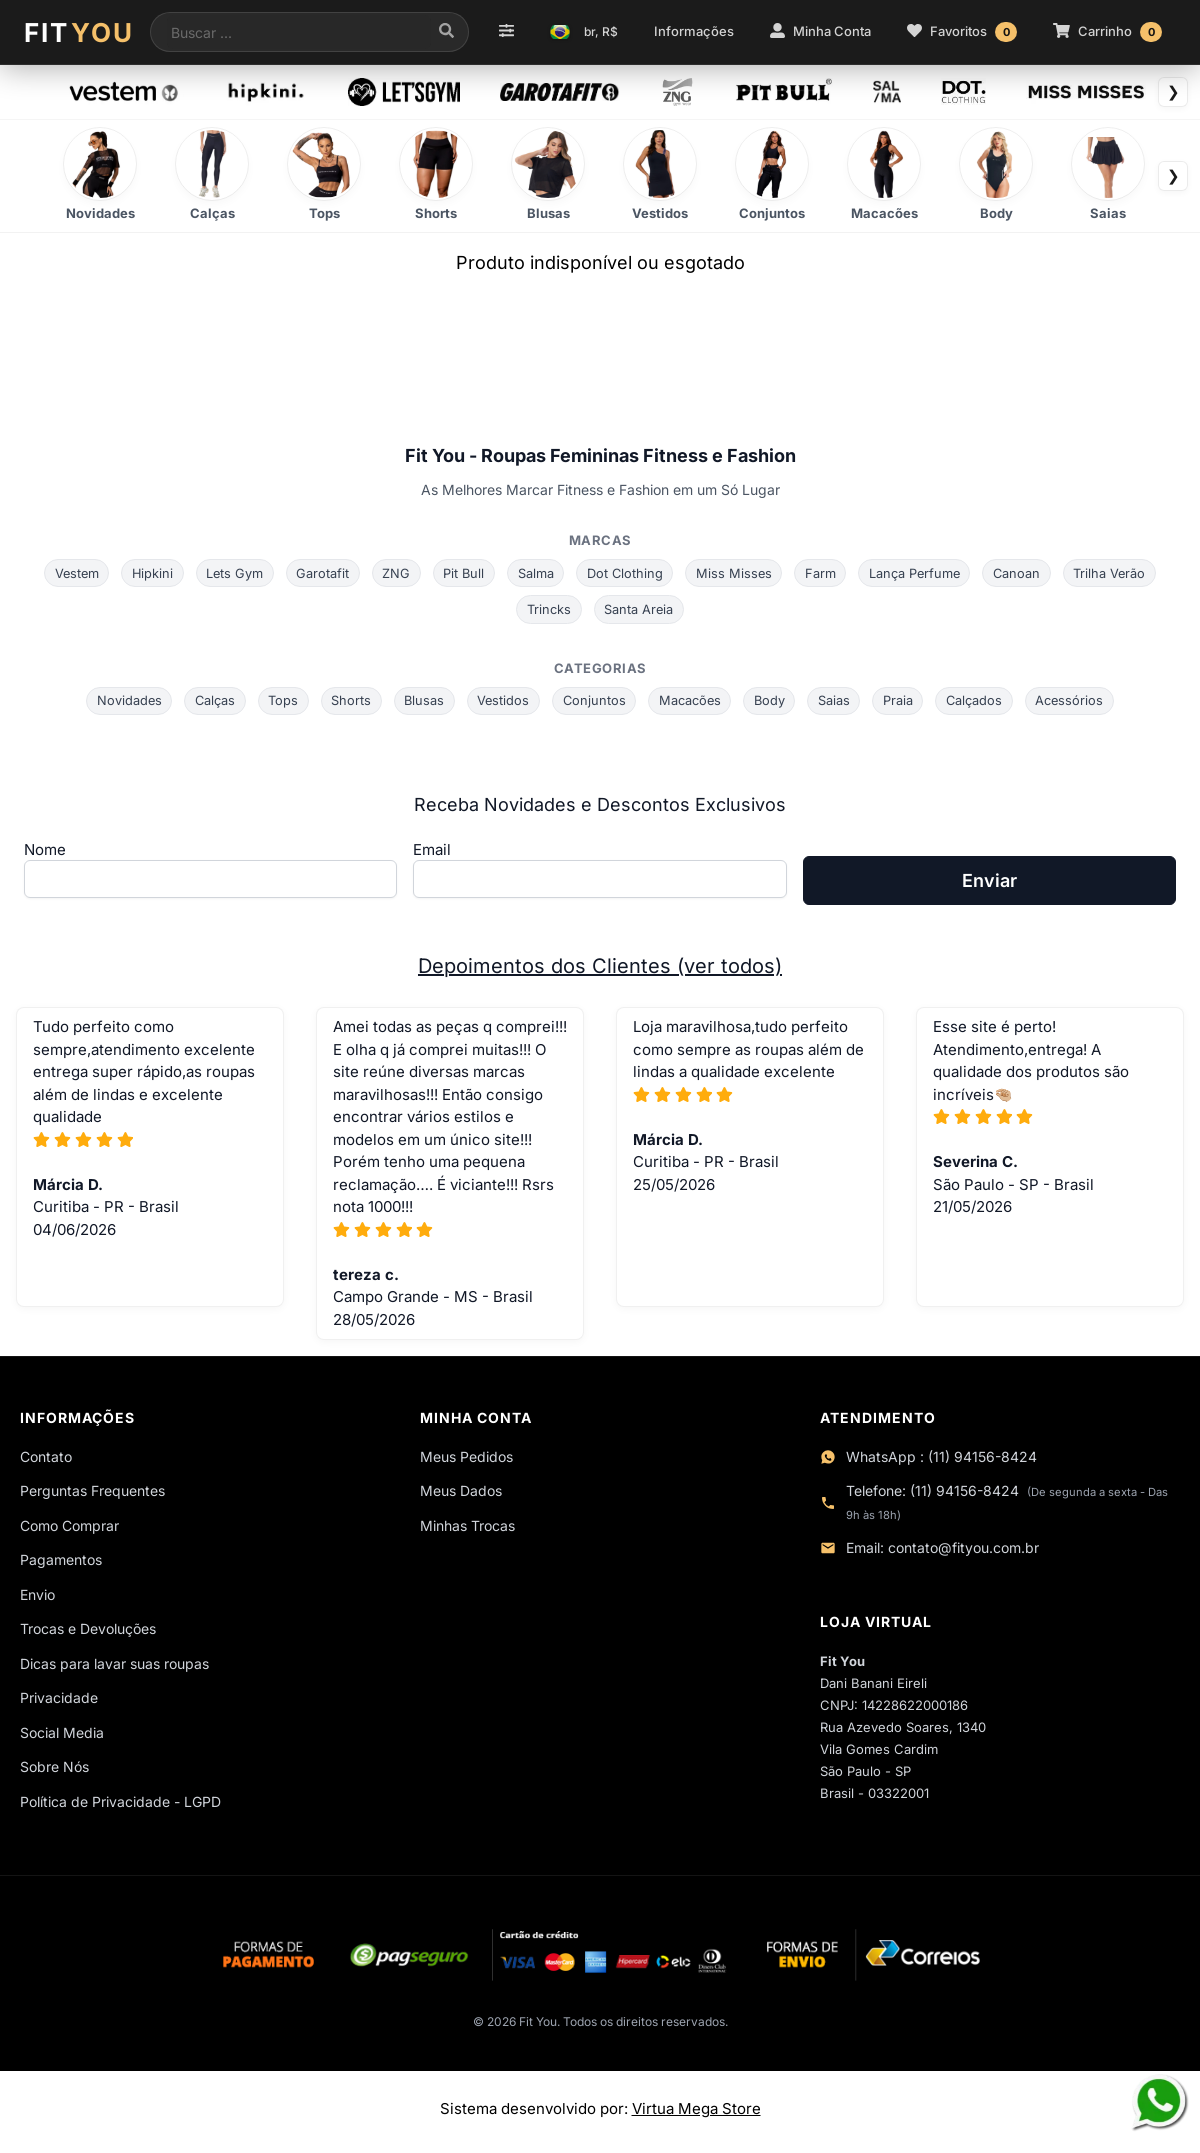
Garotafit (318, 573)
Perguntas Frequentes (92, 1493)
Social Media (62, 1734)
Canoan (1025, 573)
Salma (535, 573)
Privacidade (59, 1700)
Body (773, 702)
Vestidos (501, 702)
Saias (839, 702)
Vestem (67, 573)
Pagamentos (61, 1562)
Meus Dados (461, 1493)
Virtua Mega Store (696, 2114)
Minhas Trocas (467, 1527)
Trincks (548, 610)
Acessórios (1078, 702)
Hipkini (145, 573)
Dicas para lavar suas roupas (114, 1665)
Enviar (989, 883)
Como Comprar (69, 1527)
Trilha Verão (1119, 573)
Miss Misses (736, 573)
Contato (46, 1458)
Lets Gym (229, 573)
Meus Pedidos (466, 1458)
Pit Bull (462, 573)
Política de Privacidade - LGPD (120, 1803)
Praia (904, 702)
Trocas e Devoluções (88, 1631)
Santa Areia (639, 610)
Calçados (981, 702)
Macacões (691, 702)
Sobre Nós (54, 1769)
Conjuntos (594, 702)
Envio (37, 1596)
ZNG (393, 573)
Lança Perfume (920, 573)
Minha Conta (820, 31)
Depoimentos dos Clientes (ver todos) (600, 969)
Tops (277, 702)
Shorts (346, 702)
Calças (207, 702)
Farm (824, 573)
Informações (694, 31)
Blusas (420, 702)
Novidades (120, 702)
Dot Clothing (625, 573)
